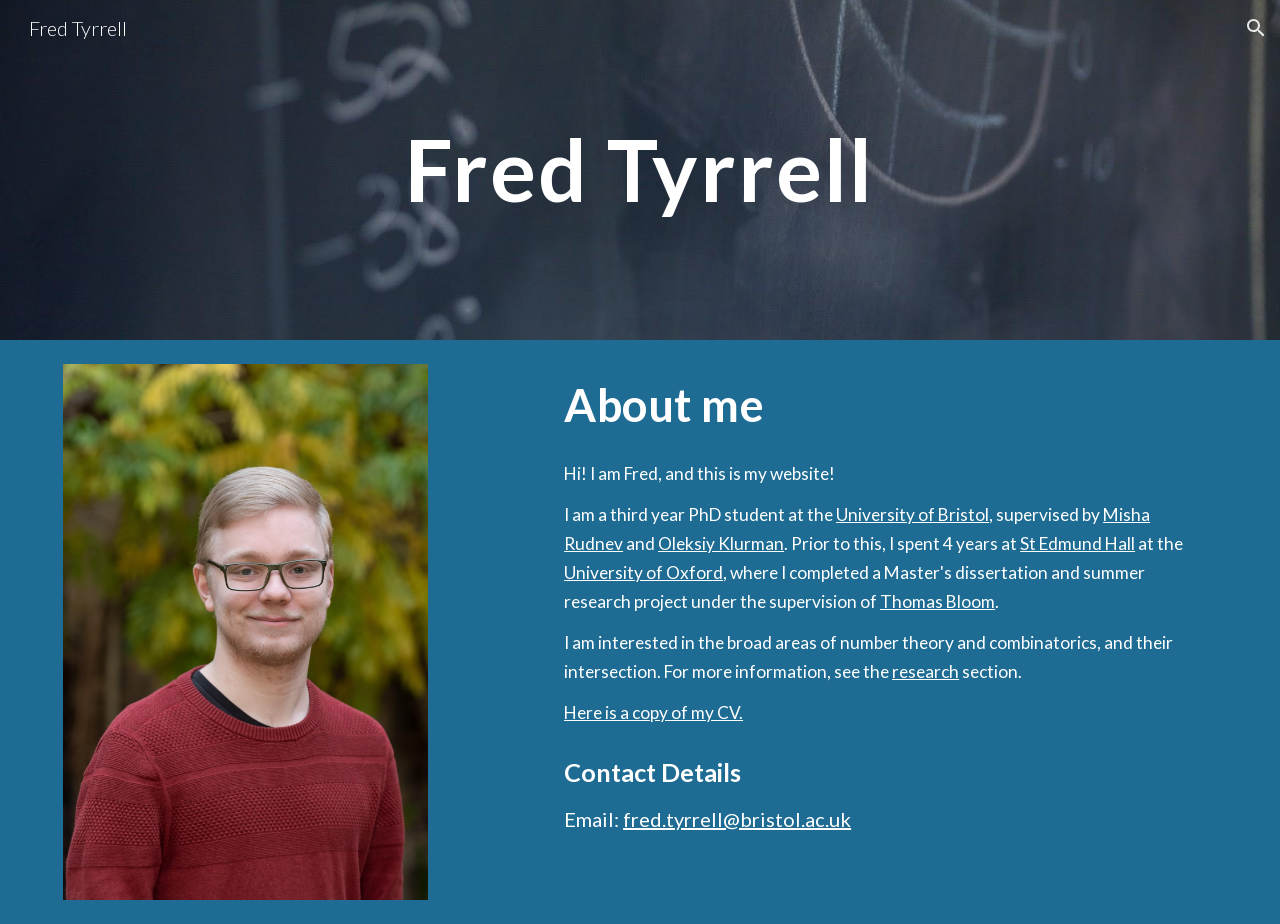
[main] (640, 169)
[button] (1256, 28)
